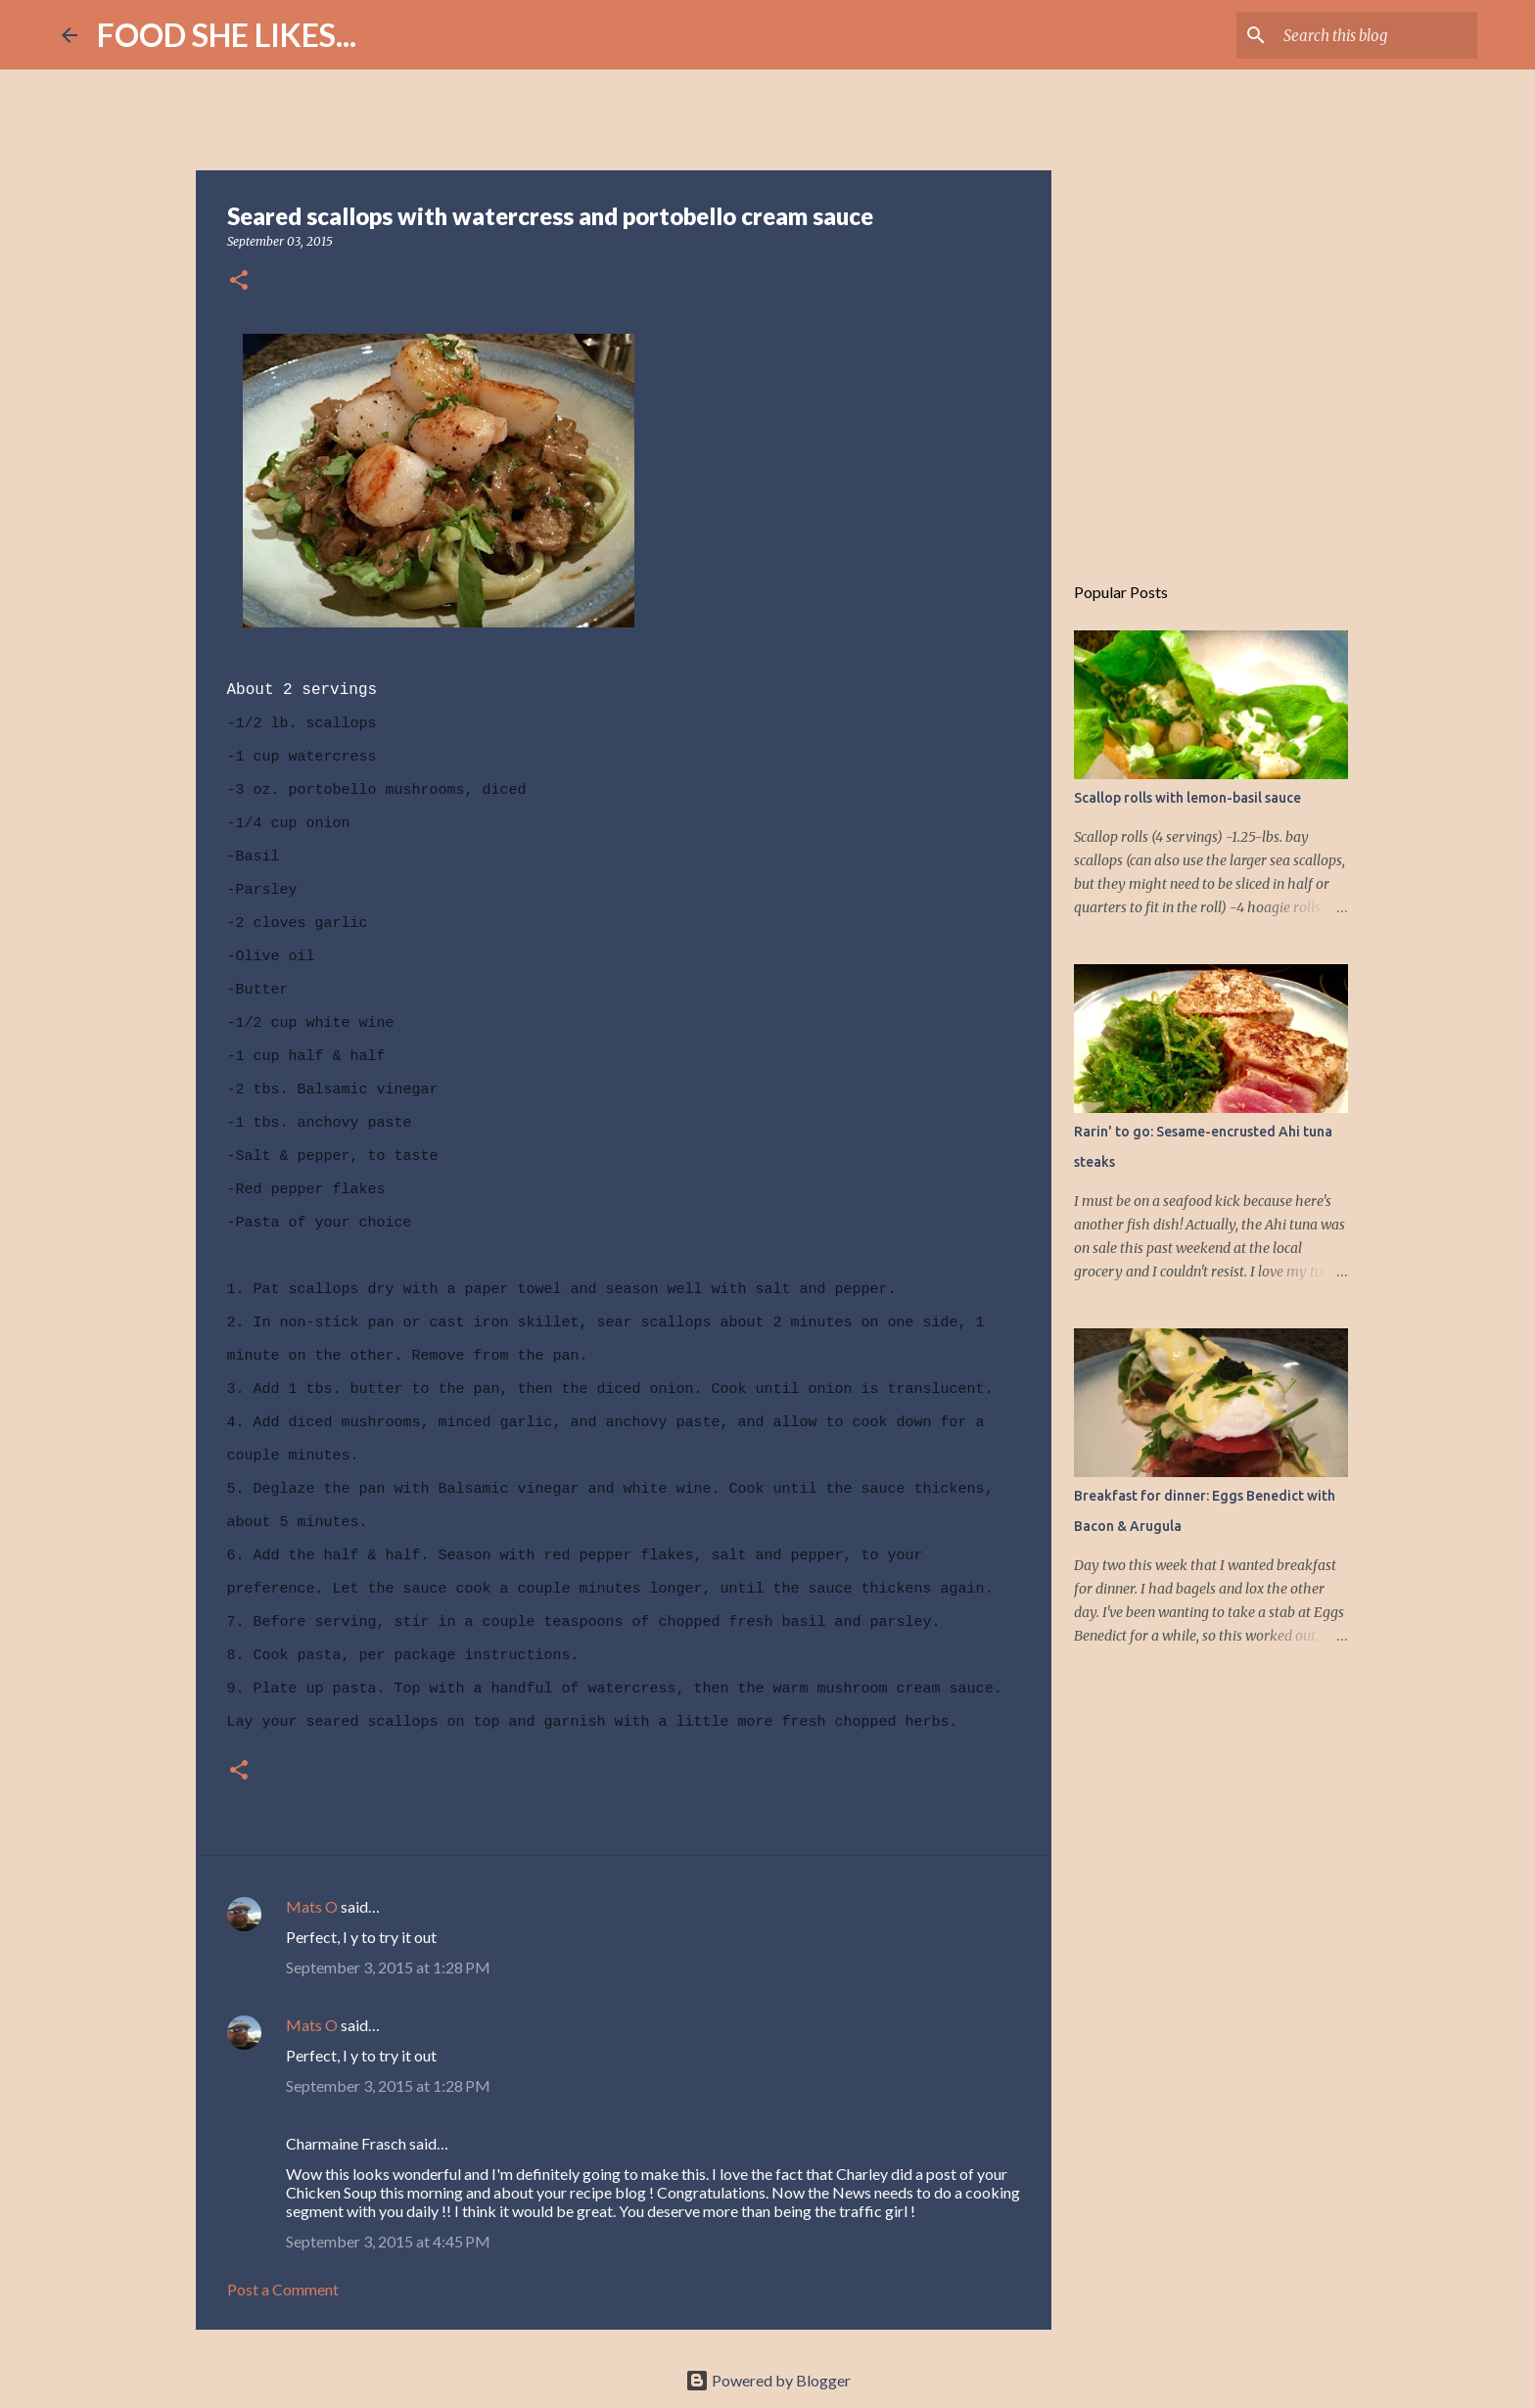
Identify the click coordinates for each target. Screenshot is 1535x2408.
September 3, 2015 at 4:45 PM (388, 2241)
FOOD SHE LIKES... (226, 35)
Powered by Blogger (768, 2380)
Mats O (312, 1906)
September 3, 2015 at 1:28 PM (388, 1967)
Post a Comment (283, 2289)
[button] (239, 281)
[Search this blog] (1374, 35)
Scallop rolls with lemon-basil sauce (1187, 798)
